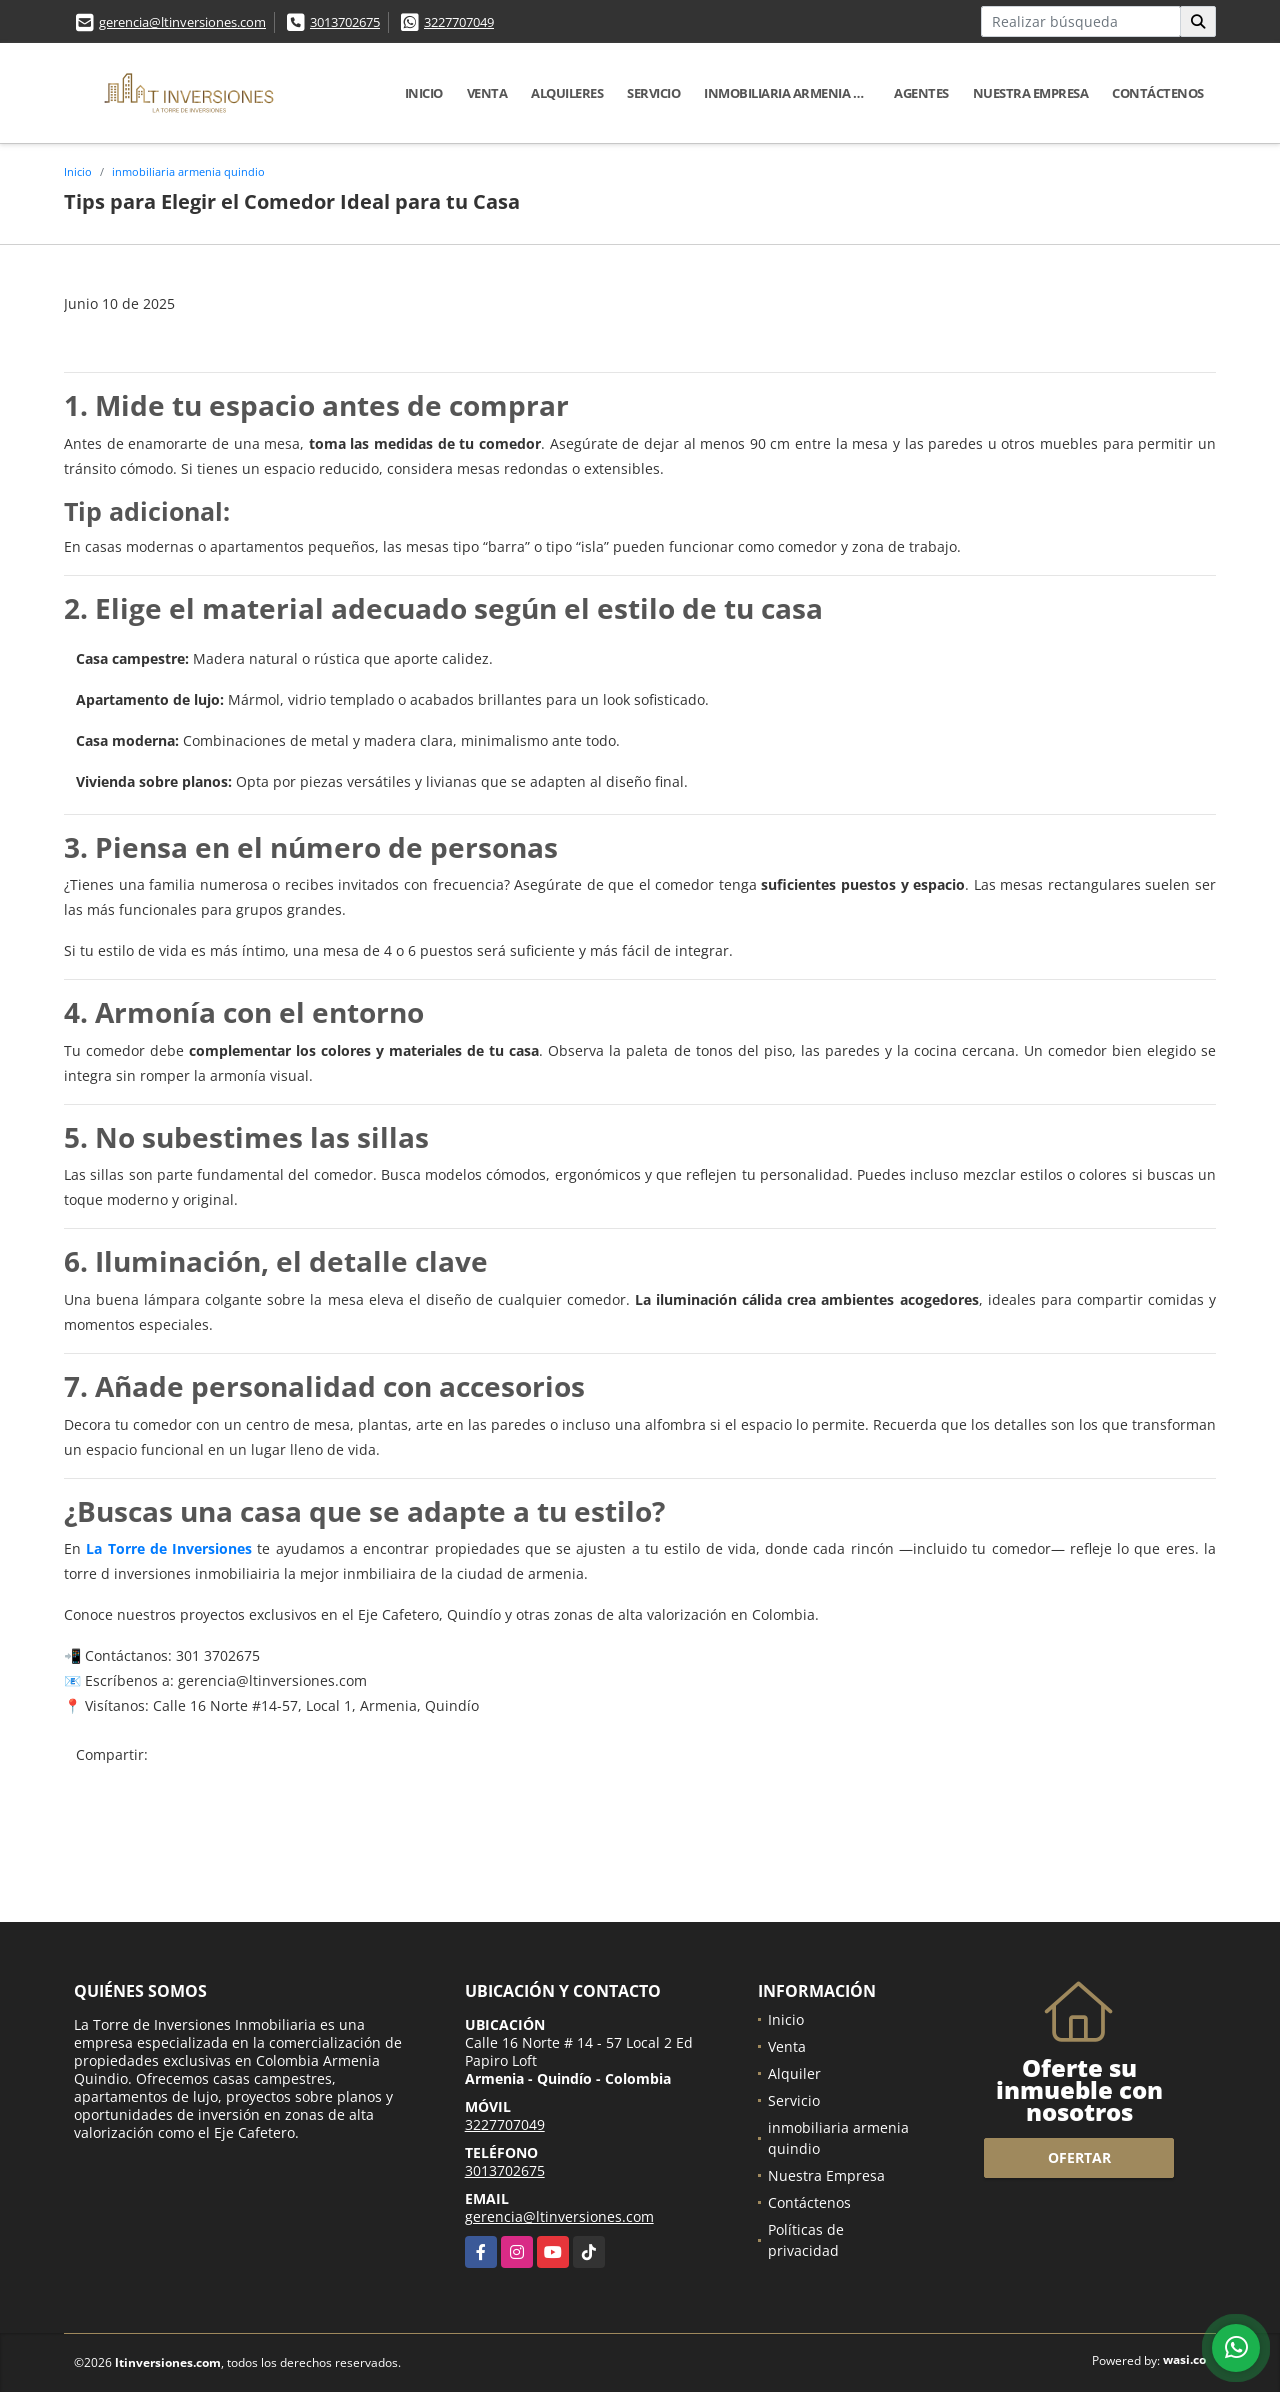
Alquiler (794, 2073)
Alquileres (567, 93)
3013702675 (345, 22)
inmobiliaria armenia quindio (793, 93)
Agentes (921, 93)
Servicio (653, 93)
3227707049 (459, 22)
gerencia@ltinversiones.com (182, 22)
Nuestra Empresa (1031, 93)
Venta (487, 93)
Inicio (424, 93)
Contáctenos (1158, 93)
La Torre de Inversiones (169, 1548)
